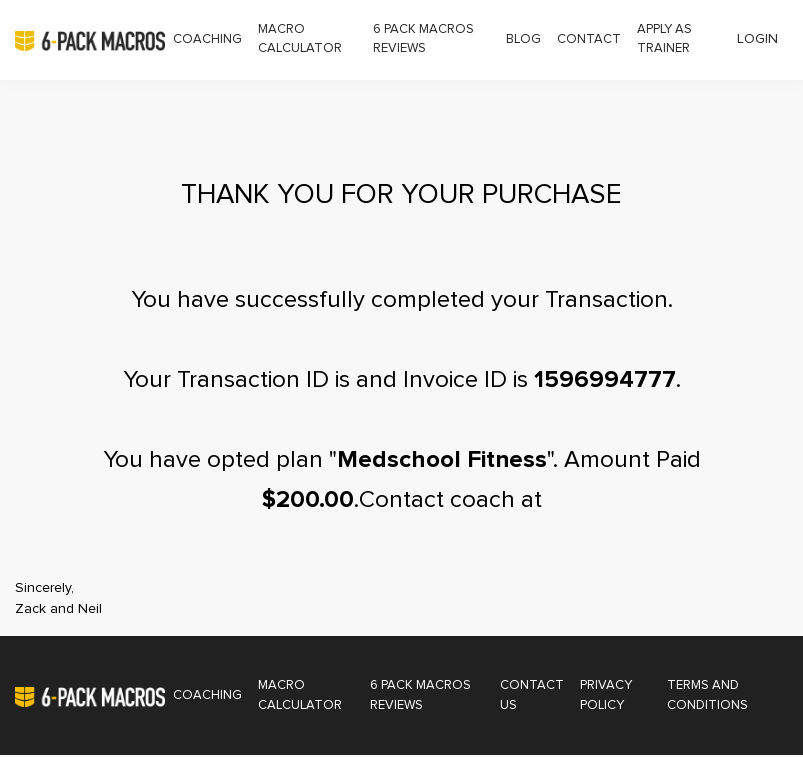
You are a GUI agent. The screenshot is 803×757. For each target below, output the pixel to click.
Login (757, 39)
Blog (523, 39)
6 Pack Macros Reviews (423, 39)
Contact (589, 39)
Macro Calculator (300, 39)
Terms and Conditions (707, 697)
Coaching (207, 39)
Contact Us (533, 697)
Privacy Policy (607, 697)
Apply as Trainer (664, 39)
